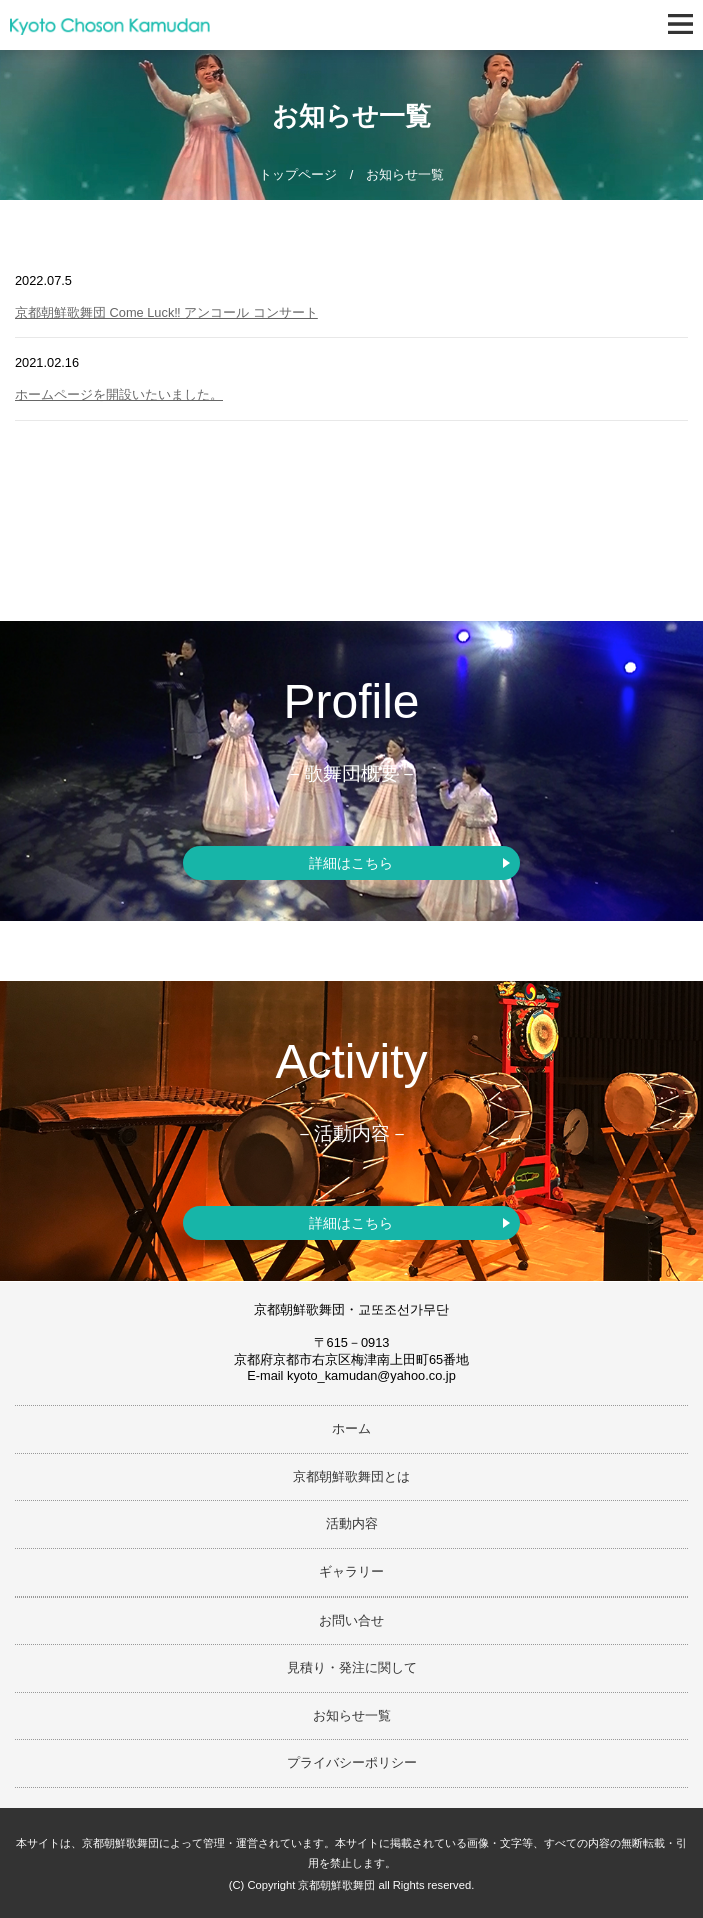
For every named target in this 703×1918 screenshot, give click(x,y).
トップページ (298, 174)
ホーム (351, 1428)
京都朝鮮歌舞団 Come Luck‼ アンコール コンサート (166, 312)
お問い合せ (351, 1620)
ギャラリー (351, 1571)
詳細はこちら (351, 863)
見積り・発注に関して (352, 1667)
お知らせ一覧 (352, 1715)
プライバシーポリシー (352, 1762)
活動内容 (352, 1523)
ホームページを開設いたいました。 (119, 394)
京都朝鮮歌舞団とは (351, 1476)
